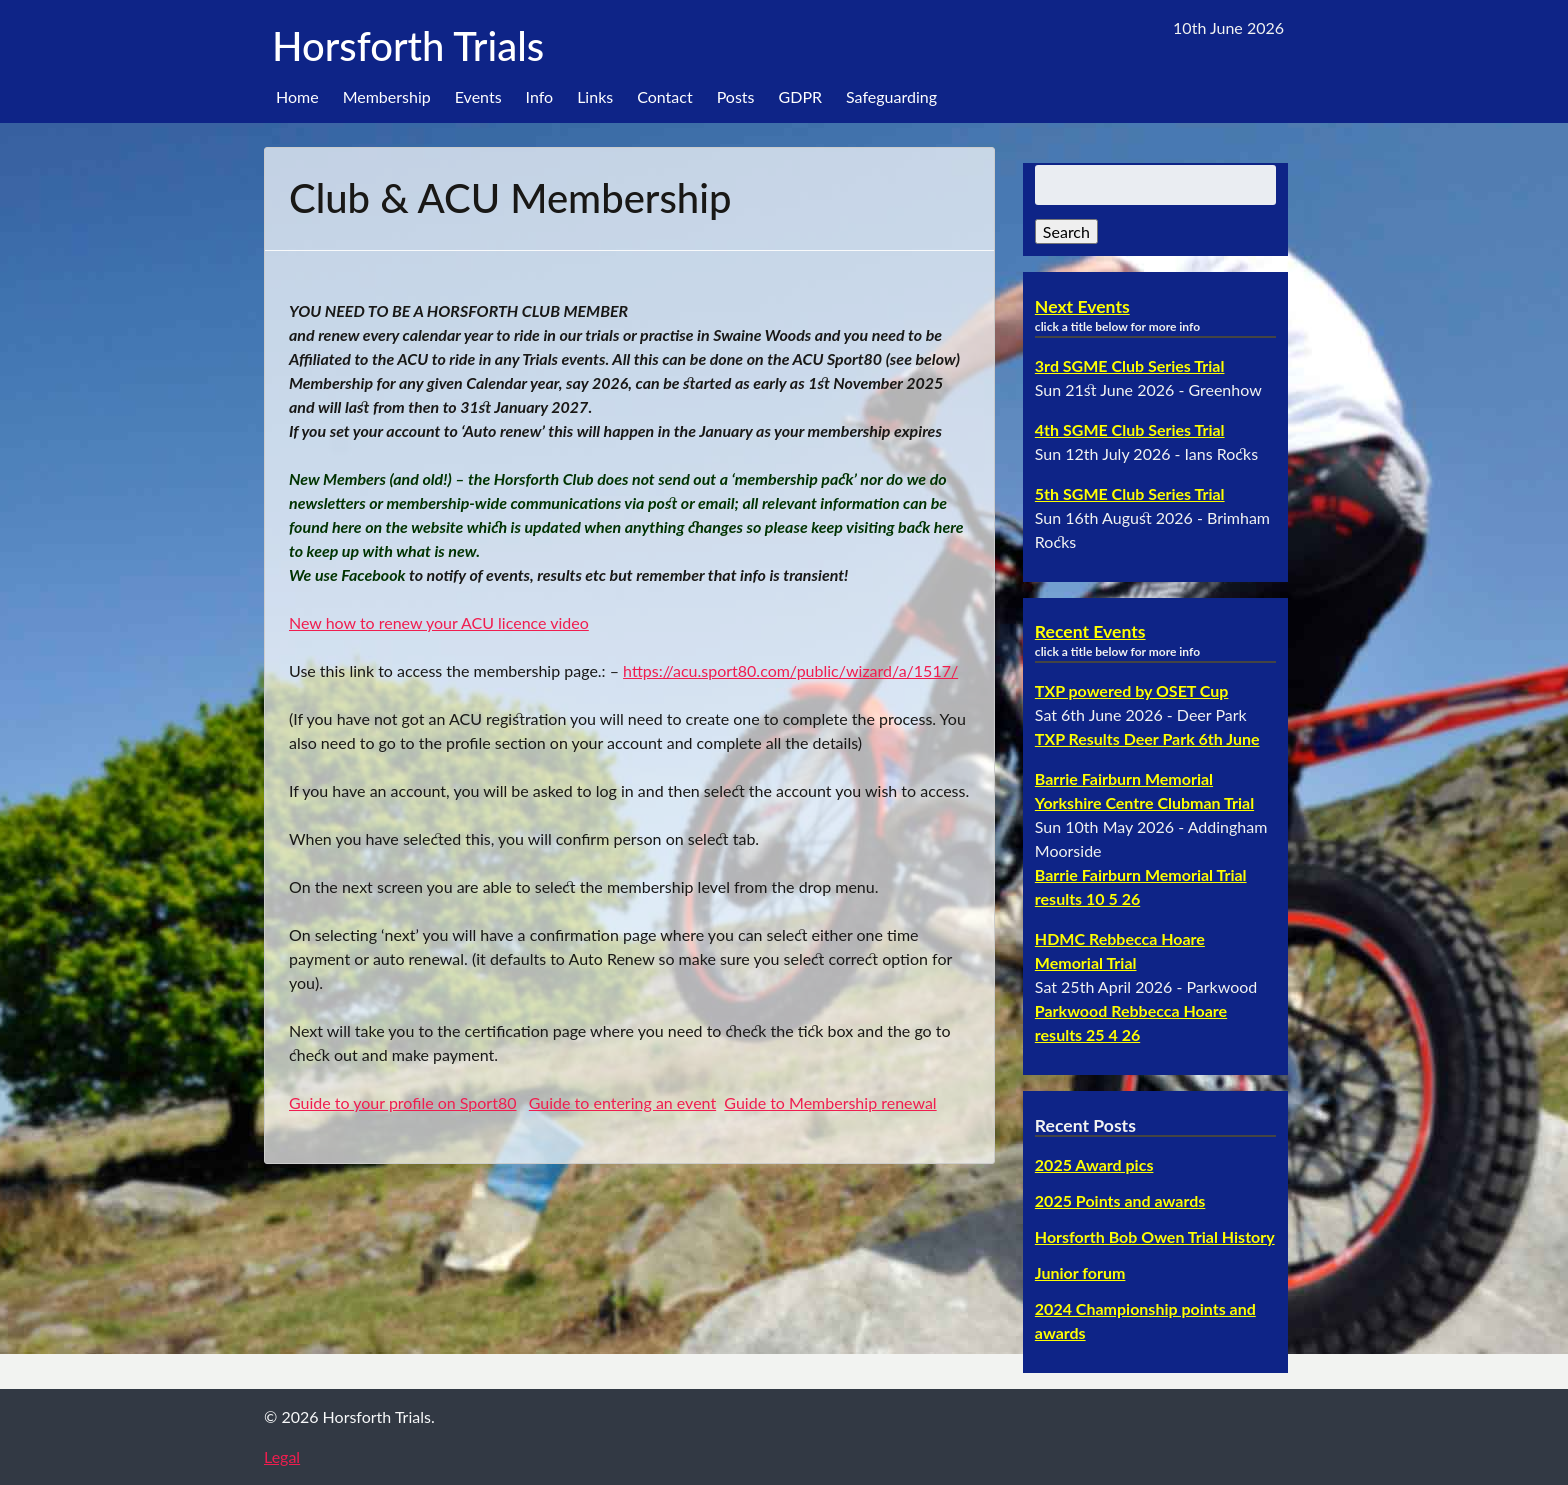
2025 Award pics (1094, 1164)
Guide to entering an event (622, 1102)
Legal (282, 1456)
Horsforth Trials (408, 46)
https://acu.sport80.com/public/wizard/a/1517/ (790, 670)
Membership (387, 96)
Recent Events (1090, 631)
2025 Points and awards (1120, 1200)
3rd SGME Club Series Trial (1130, 365)
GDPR (801, 96)
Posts (736, 96)
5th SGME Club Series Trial (1130, 493)
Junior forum (1080, 1272)
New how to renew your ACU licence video (439, 622)
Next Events (1082, 306)
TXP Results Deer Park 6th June (1147, 738)
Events (478, 96)
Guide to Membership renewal (830, 1102)
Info (540, 96)
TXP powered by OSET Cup (1132, 690)
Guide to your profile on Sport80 (402, 1102)
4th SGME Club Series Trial (1130, 429)
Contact (664, 96)
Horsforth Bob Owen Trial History (1155, 1236)
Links (595, 96)
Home (297, 96)
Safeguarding (891, 96)
